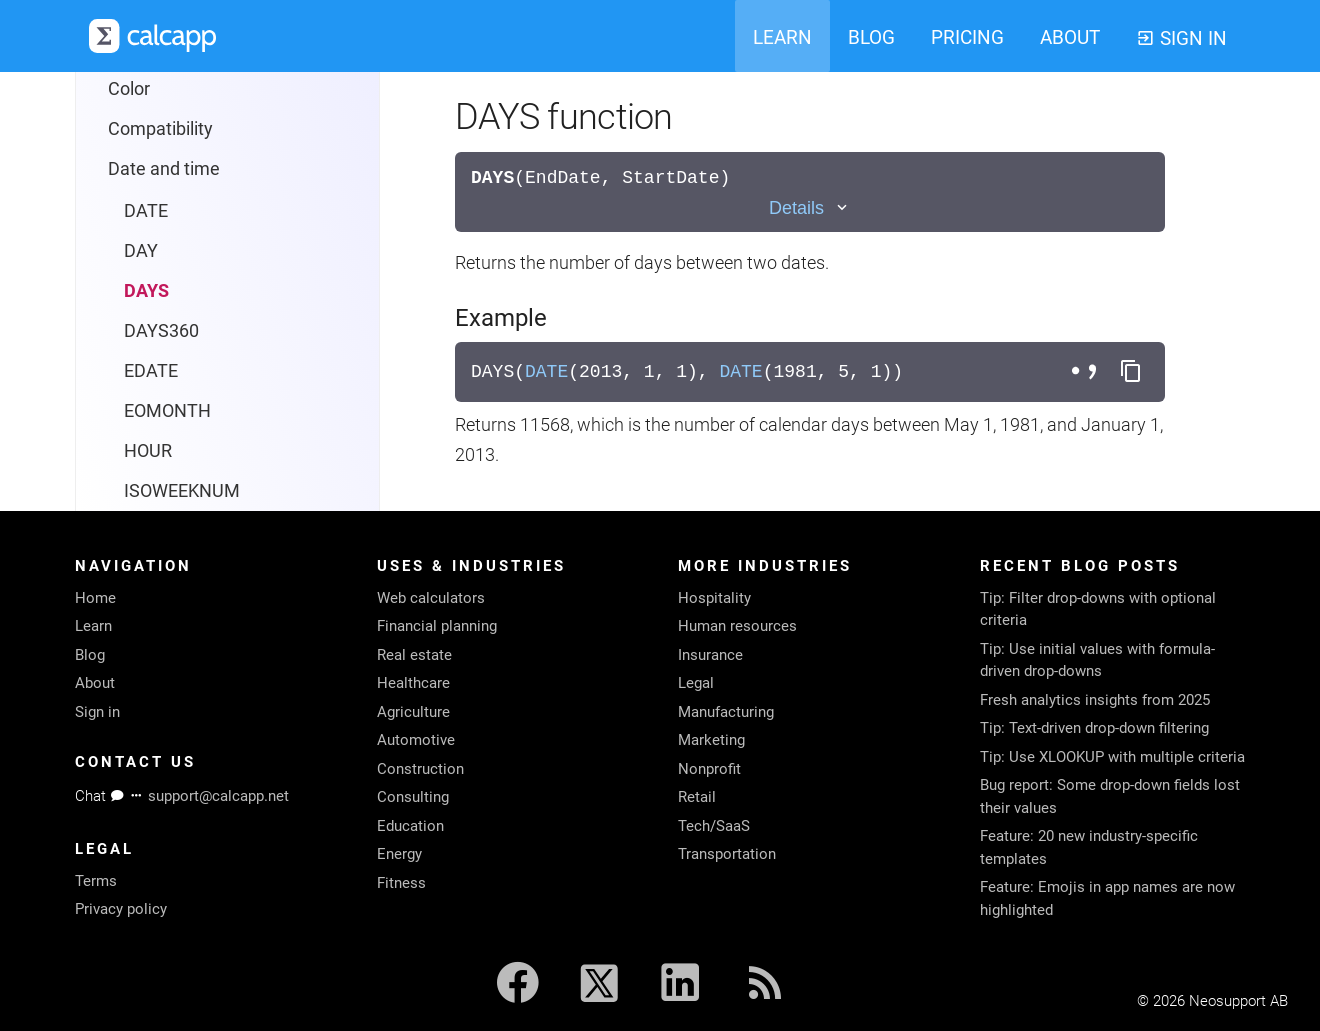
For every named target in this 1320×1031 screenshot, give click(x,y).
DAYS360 (161, 330)
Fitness (401, 883)
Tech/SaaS (714, 826)
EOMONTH (167, 410)
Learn (93, 626)
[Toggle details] (810, 208)
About (95, 683)
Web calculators (431, 598)
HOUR (148, 450)
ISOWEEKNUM (182, 490)
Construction (420, 769)
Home (95, 598)
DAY (141, 250)
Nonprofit (709, 769)
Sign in (97, 712)
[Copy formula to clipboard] (1131, 372)
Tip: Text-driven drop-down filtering (1094, 728)
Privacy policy (121, 909)
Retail (697, 797)
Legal (696, 683)
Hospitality (714, 598)
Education (410, 826)
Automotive (416, 740)
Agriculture (413, 712)
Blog (90, 655)
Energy (399, 854)
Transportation (727, 854)
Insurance (710, 655)
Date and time (164, 168)
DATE (146, 210)
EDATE (151, 370)
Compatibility (160, 128)
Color (129, 88)
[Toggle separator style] (1087, 372)
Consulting (413, 797)
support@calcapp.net (218, 796)
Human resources (737, 626)
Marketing (711, 740)
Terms (96, 881)
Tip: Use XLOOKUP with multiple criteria (1112, 757)
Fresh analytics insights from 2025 (1095, 700)
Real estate (414, 655)
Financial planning (437, 626)
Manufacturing (726, 712)
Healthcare (413, 683)
